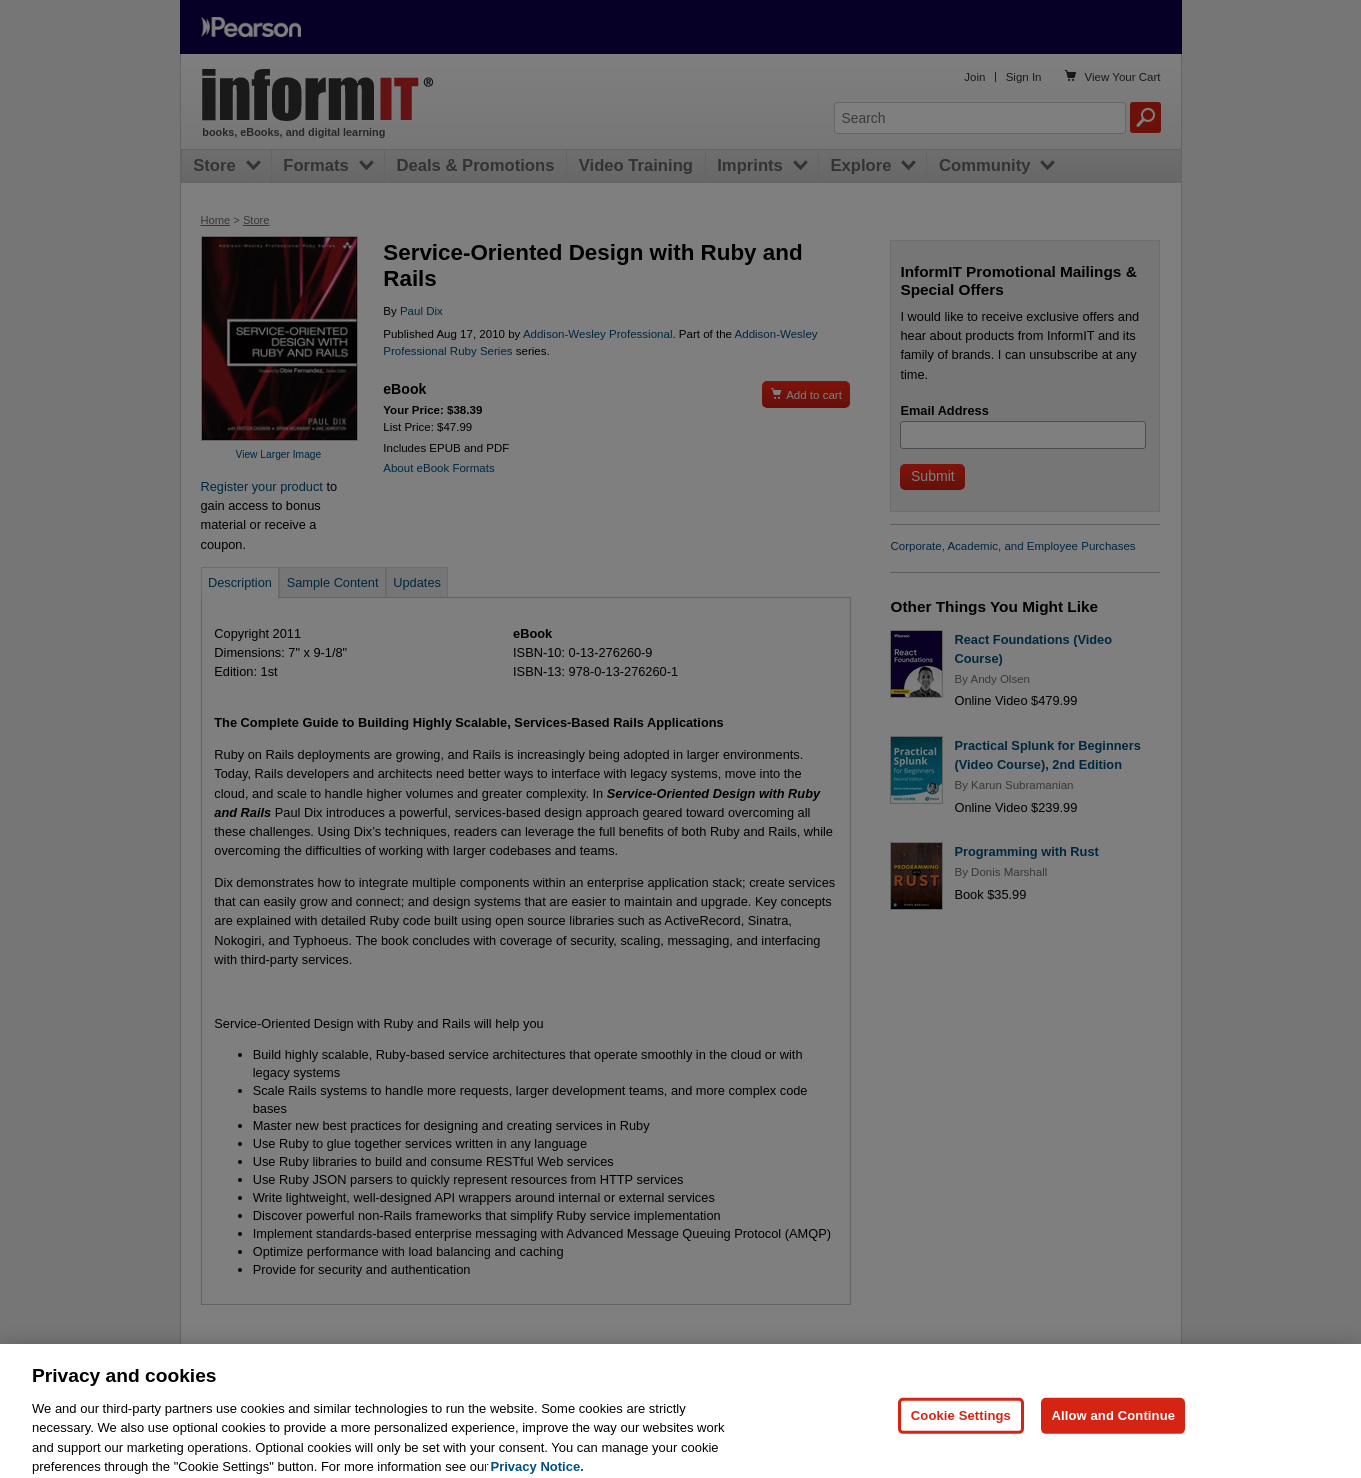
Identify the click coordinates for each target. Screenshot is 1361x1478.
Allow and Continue (1113, 1427)
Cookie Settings (961, 1427)
